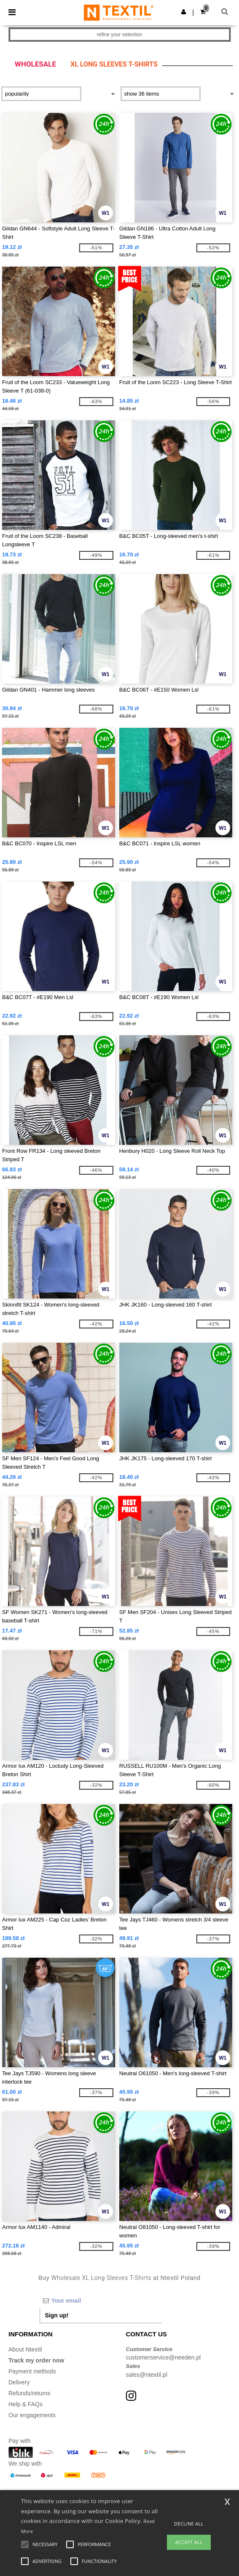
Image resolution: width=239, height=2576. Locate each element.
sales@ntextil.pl (146, 2374)
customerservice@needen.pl (163, 2357)
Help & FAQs (25, 2404)
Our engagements (32, 2415)
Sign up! (57, 2315)
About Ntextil (25, 2349)
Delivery (19, 2382)
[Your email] (101, 2300)
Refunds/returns (29, 2393)
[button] (183, 11)
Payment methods (32, 2371)
